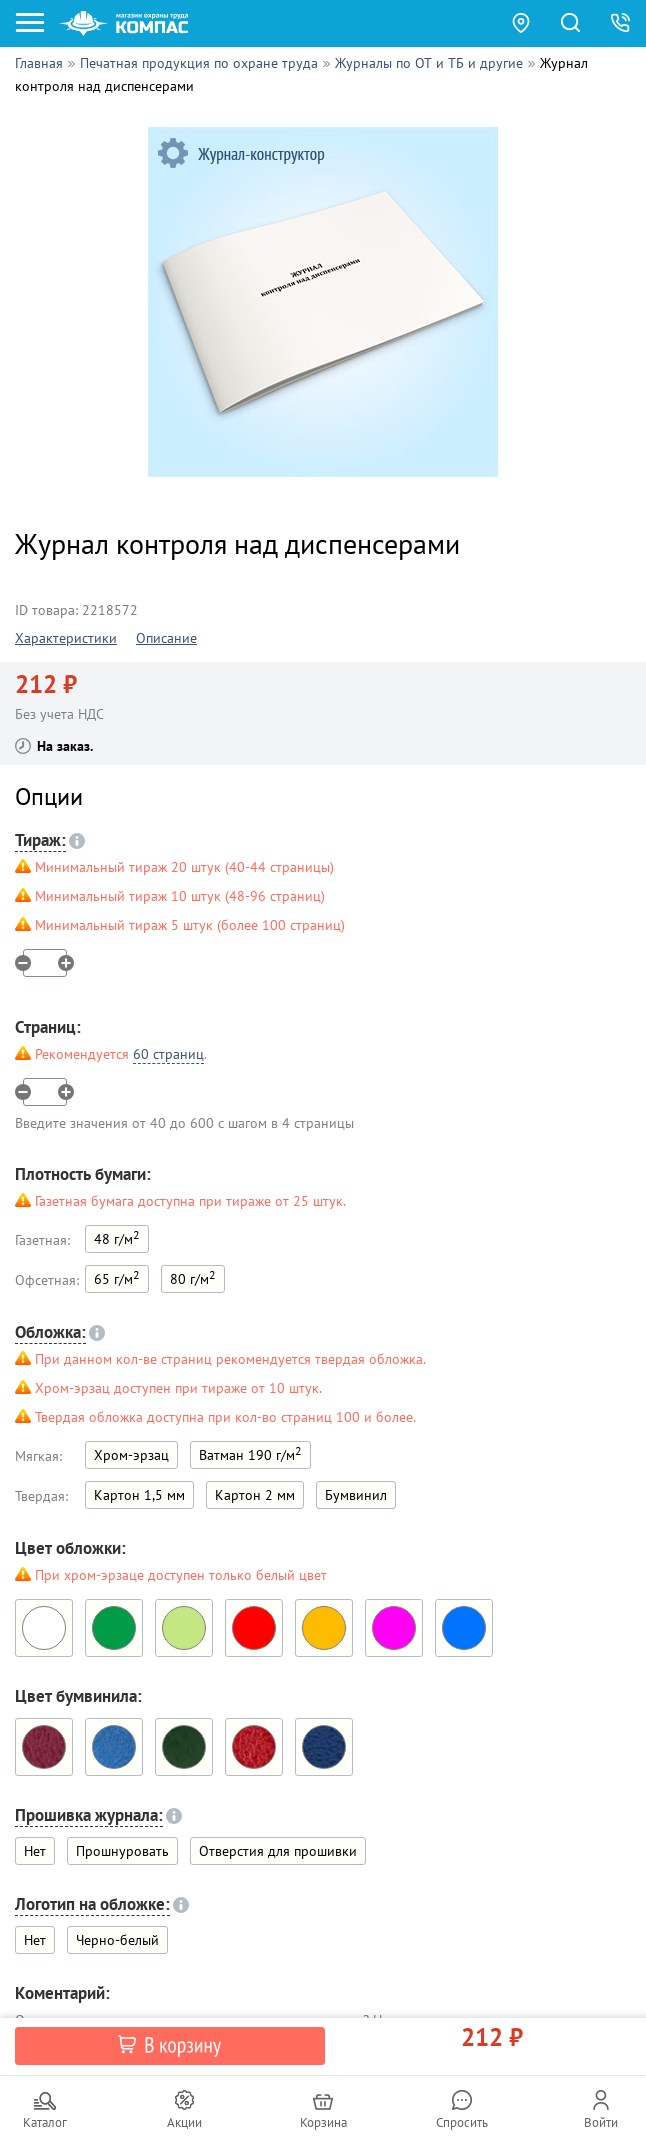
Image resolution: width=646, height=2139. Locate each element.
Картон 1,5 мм (139, 1495)
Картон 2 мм (255, 1495)
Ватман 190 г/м (250, 1453)
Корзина (323, 2122)
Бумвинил (356, 1495)
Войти (601, 2122)
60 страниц (168, 1054)
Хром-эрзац (131, 1455)
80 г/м (193, 1277)
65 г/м (117, 1277)
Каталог (45, 2122)
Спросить (462, 2122)
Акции (184, 2122)
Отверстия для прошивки (278, 1851)
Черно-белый (117, 1940)
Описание (166, 638)
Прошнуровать (122, 1851)
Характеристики (66, 638)
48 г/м (117, 1237)
